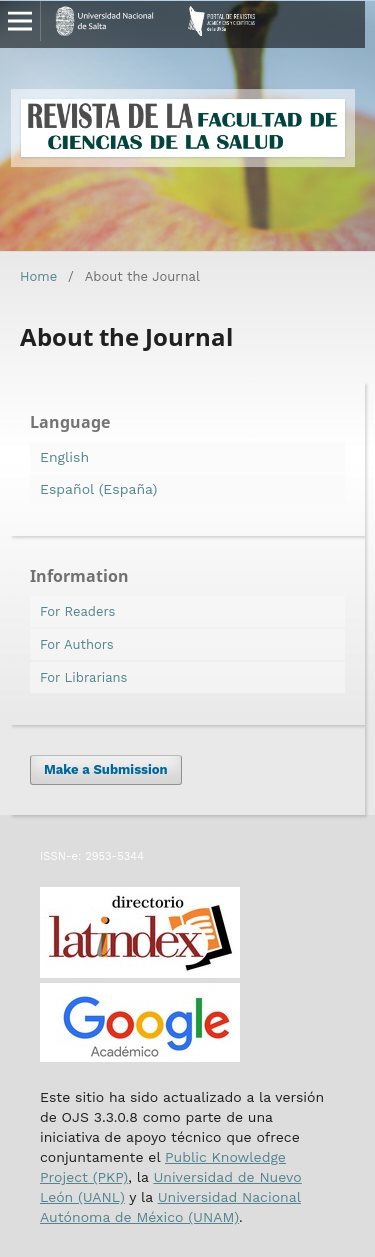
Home (38, 276)
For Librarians (83, 677)
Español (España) (98, 489)
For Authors (77, 644)
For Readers (77, 611)
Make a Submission (106, 769)
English (64, 457)
